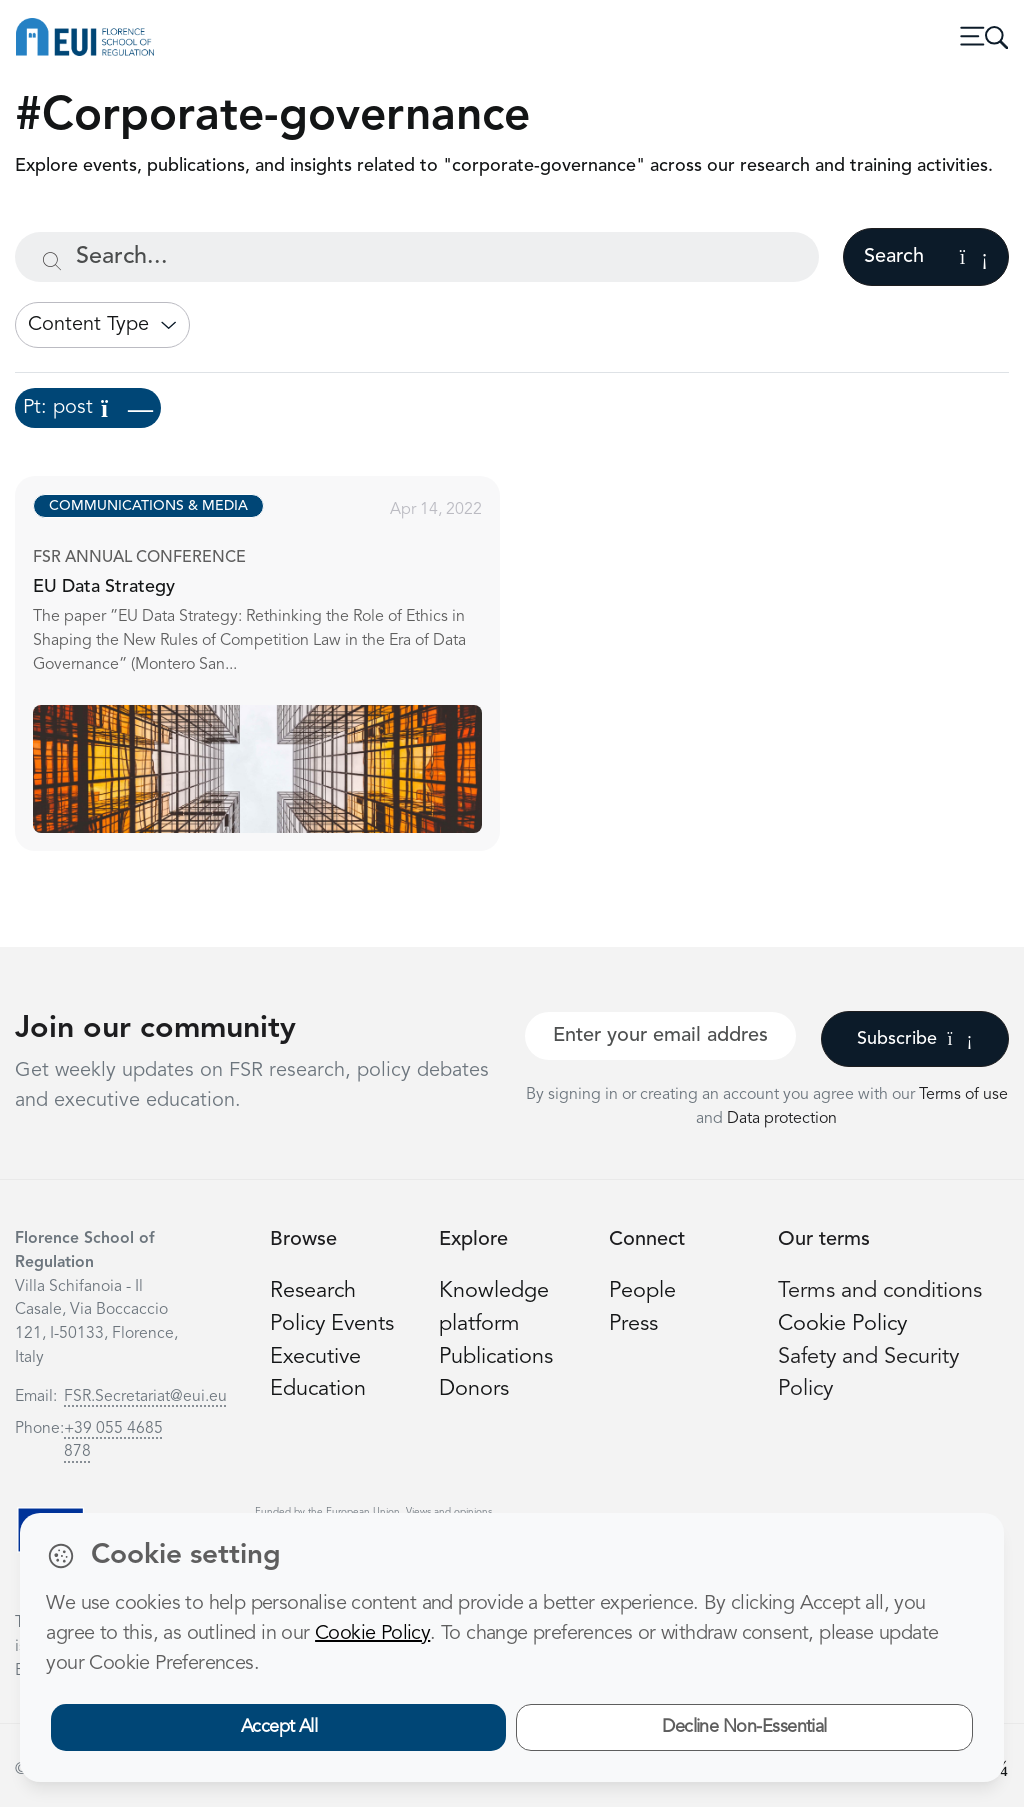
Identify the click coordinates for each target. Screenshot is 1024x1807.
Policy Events (332, 1324)
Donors (474, 1389)
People (642, 1291)
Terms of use (963, 1095)
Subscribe (914, 1039)
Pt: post (88, 408)
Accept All (279, 1727)
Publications (496, 1357)
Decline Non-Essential (744, 1727)
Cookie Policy (842, 1324)
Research (313, 1291)
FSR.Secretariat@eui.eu (145, 1397)
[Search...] (417, 257)
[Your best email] (660, 1036)
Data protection (782, 1119)
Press (633, 1324)
